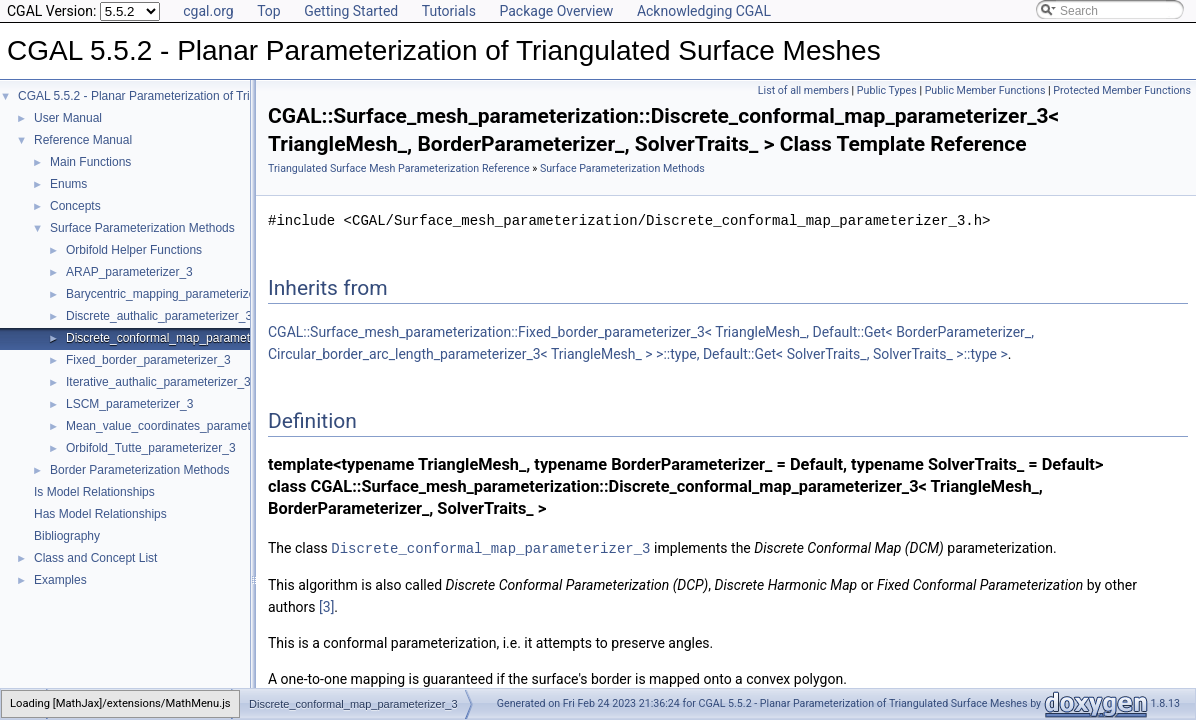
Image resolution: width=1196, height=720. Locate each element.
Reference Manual (83, 140)
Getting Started (351, 11)
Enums (68, 184)
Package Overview (556, 11)
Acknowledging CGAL (704, 11)
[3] (326, 606)
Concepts (75, 206)
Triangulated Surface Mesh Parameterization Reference (399, 168)
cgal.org (208, 11)
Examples (60, 580)
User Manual (68, 118)
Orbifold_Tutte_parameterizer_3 (151, 448)
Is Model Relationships (94, 492)
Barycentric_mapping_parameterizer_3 (169, 294)
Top (269, 11)
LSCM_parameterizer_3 (129, 404)
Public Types (887, 90)
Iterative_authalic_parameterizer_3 (158, 382)
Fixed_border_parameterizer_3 (148, 360)
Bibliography (67, 536)
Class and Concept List (95, 558)
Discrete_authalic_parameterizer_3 (159, 316)
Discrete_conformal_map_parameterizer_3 (179, 338)
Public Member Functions (985, 90)
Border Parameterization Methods (139, 470)
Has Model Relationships (100, 514)
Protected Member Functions (1122, 90)
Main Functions (90, 162)
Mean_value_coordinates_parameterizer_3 (180, 426)
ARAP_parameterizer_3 (129, 272)
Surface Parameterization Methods (142, 228)
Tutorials (449, 11)
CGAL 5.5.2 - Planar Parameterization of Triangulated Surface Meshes (205, 96)
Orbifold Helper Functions (134, 250)
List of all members (803, 90)
